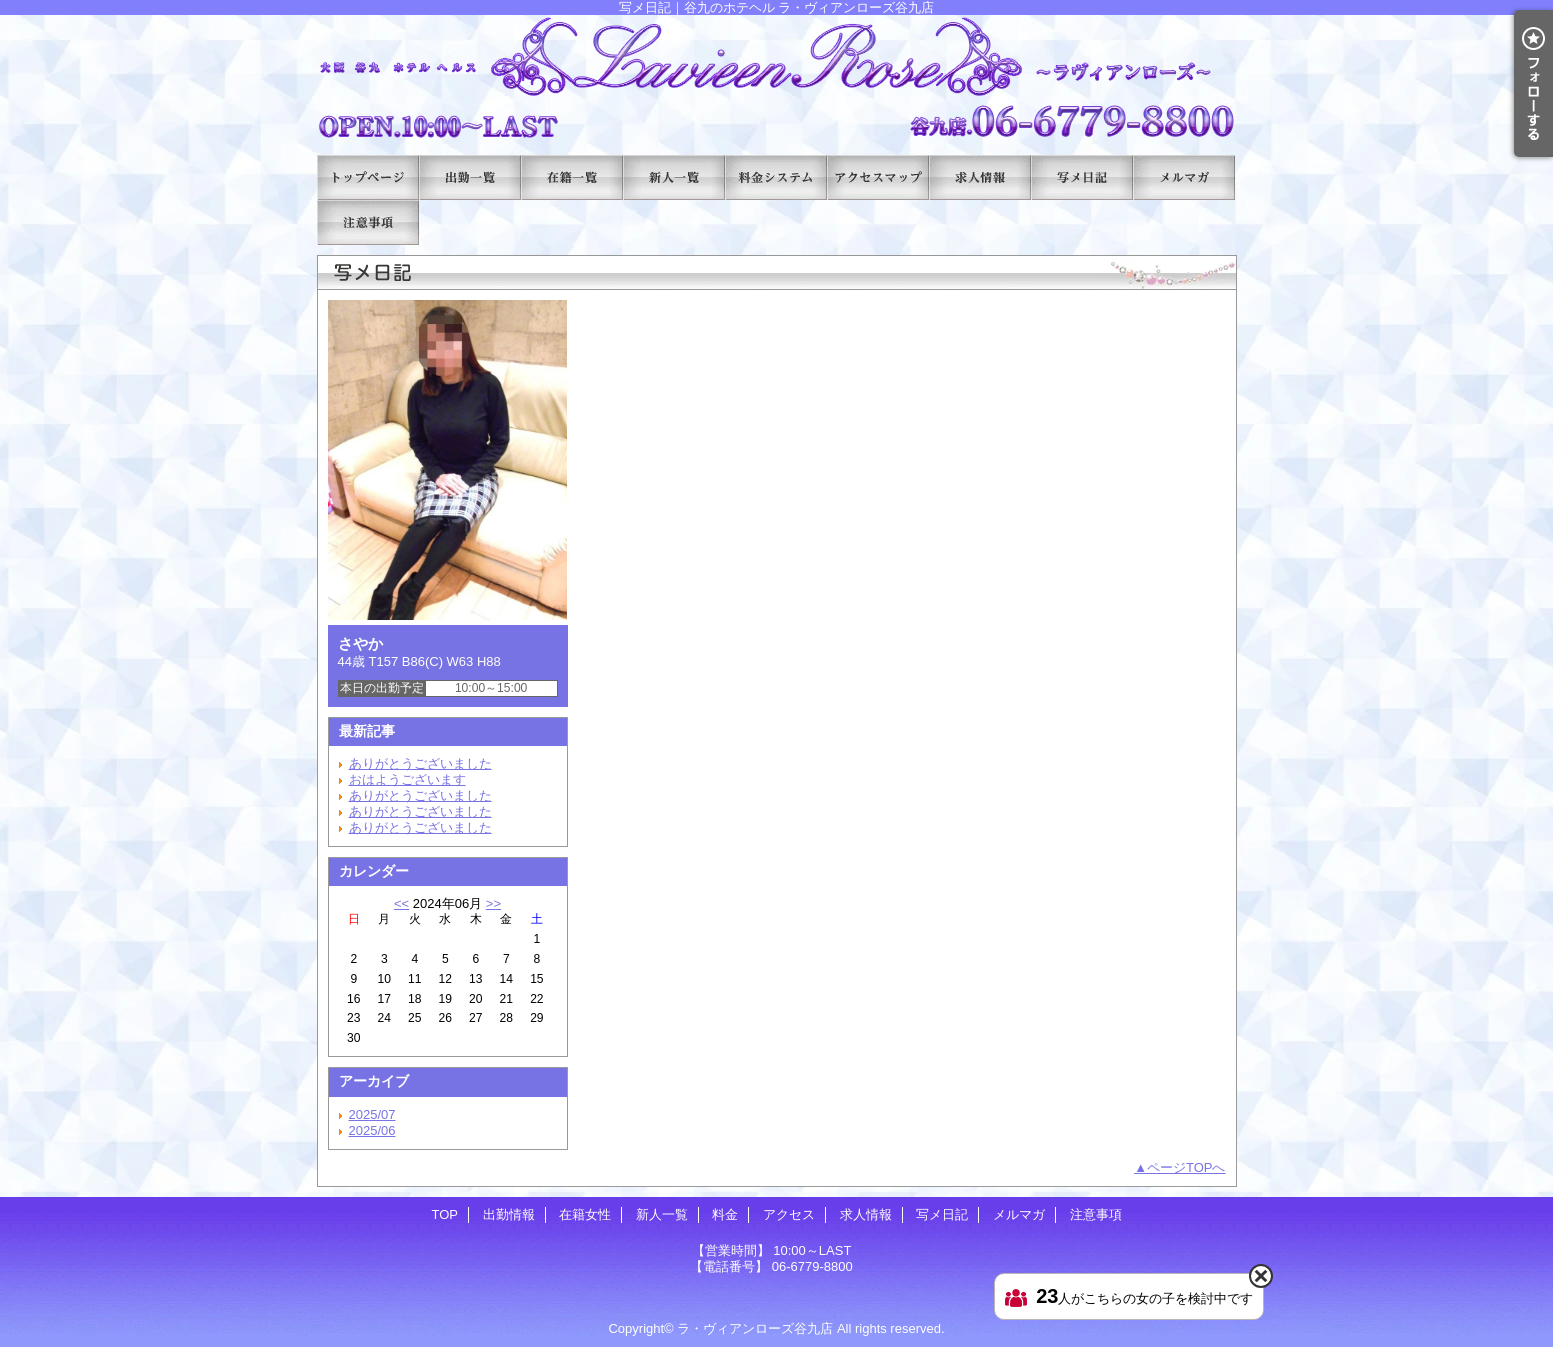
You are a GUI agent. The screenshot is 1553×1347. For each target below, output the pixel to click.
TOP (368, 177)
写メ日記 (1082, 177)
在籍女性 (572, 177)
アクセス (878, 177)
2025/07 (372, 1114)
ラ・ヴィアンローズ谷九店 (755, 1328)
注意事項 (368, 222)
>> (493, 903)
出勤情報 (470, 177)
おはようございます (407, 779)
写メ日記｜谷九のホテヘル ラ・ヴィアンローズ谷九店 (777, 77)
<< (401, 903)
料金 (776, 177)
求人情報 (980, 177)
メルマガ (1184, 177)
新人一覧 (674, 177)
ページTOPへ (1186, 1167)
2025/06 (372, 1130)
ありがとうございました (420, 763)
